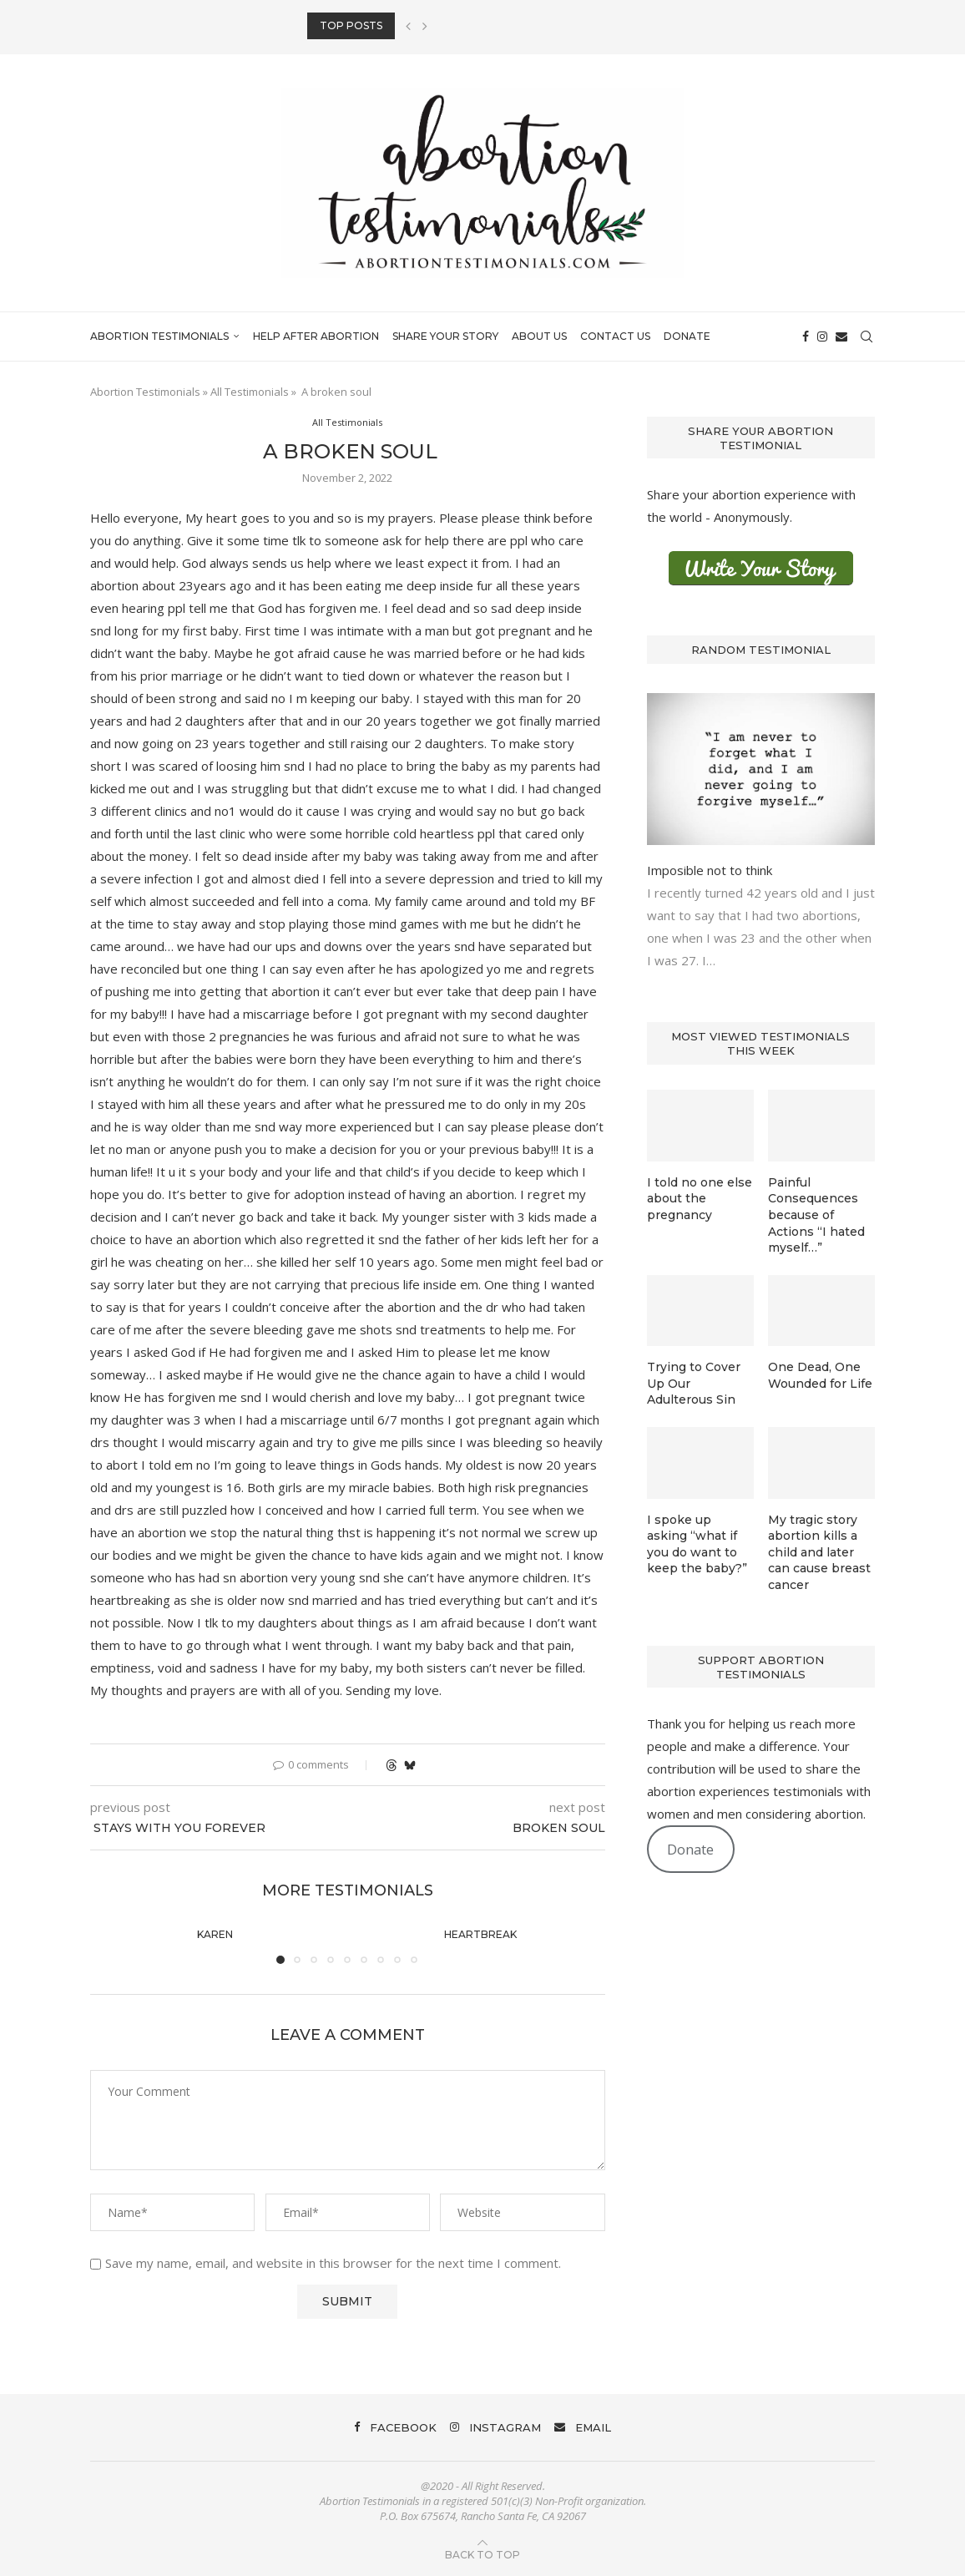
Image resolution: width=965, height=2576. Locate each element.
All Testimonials (249, 391)
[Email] (841, 336)
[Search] (866, 336)
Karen (215, 1934)
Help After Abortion (316, 336)
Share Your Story (445, 336)
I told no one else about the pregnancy (699, 1198)
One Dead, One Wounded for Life (820, 1375)
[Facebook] (805, 336)
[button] (408, 26)
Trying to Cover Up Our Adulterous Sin (693, 1383)
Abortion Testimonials (159, 336)
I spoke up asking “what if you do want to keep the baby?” (697, 1544)
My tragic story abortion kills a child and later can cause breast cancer (819, 1552)
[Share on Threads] (391, 1765)
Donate (687, 336)
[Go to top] (482, 2553)
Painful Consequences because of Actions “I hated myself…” (816, 1215)
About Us (539, 336)
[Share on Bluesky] (410, 1765)
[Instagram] (822, 336)
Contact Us (615, 336)
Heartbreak (480, 1934)
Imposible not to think (709, 870)
